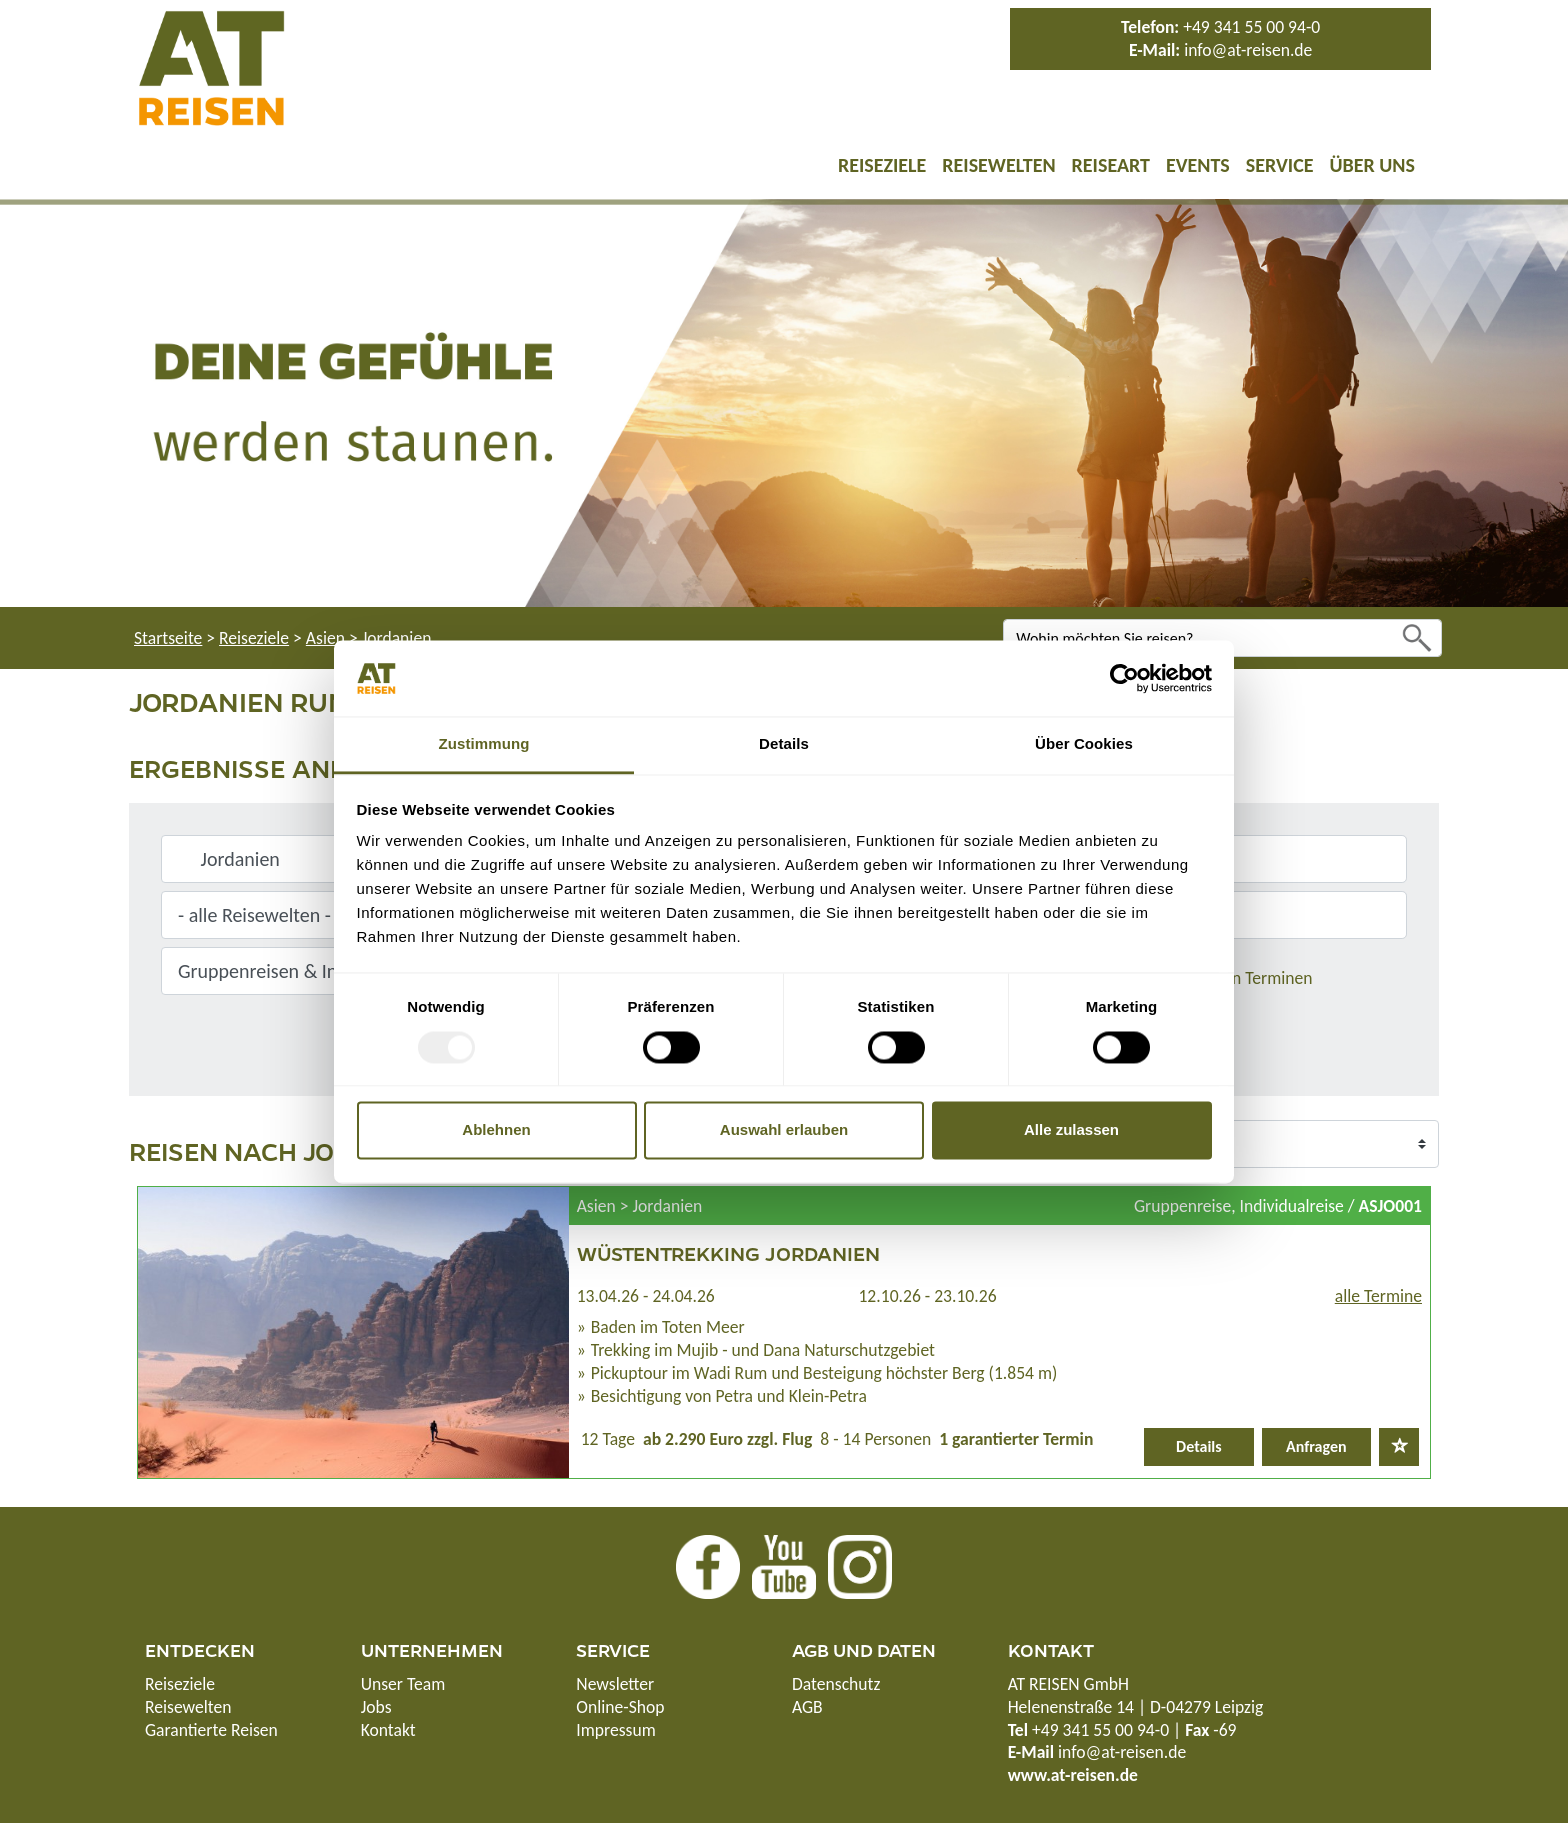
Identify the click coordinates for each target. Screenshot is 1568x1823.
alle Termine (1378, 1296)
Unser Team (403, 1684)
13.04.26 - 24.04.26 (646, 1296)
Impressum (615, 1730)
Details (1199, 1446)
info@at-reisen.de (1248, 50)
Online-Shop (620, 1707)
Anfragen (1316, 1446)
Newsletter (615, 1684)
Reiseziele (882, 165)
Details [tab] (784, 744)
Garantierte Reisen (211, 1730)
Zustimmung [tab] (484, 744)
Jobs (376, 1707)
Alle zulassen (1071, 1130)
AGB (807, 1707)
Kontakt (388, 1730)
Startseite (168, 638)
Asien (325, 638)
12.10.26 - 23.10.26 (927, 1296)
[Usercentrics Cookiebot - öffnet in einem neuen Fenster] (1124, 678)
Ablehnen (496, 1130)
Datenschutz (836, 1684)
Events (1198, 165)
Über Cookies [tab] (1084, 744)
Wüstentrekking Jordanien (728, 1253)
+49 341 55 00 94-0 (1251, 27)
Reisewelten (998, 165)
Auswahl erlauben (784, 1130)
